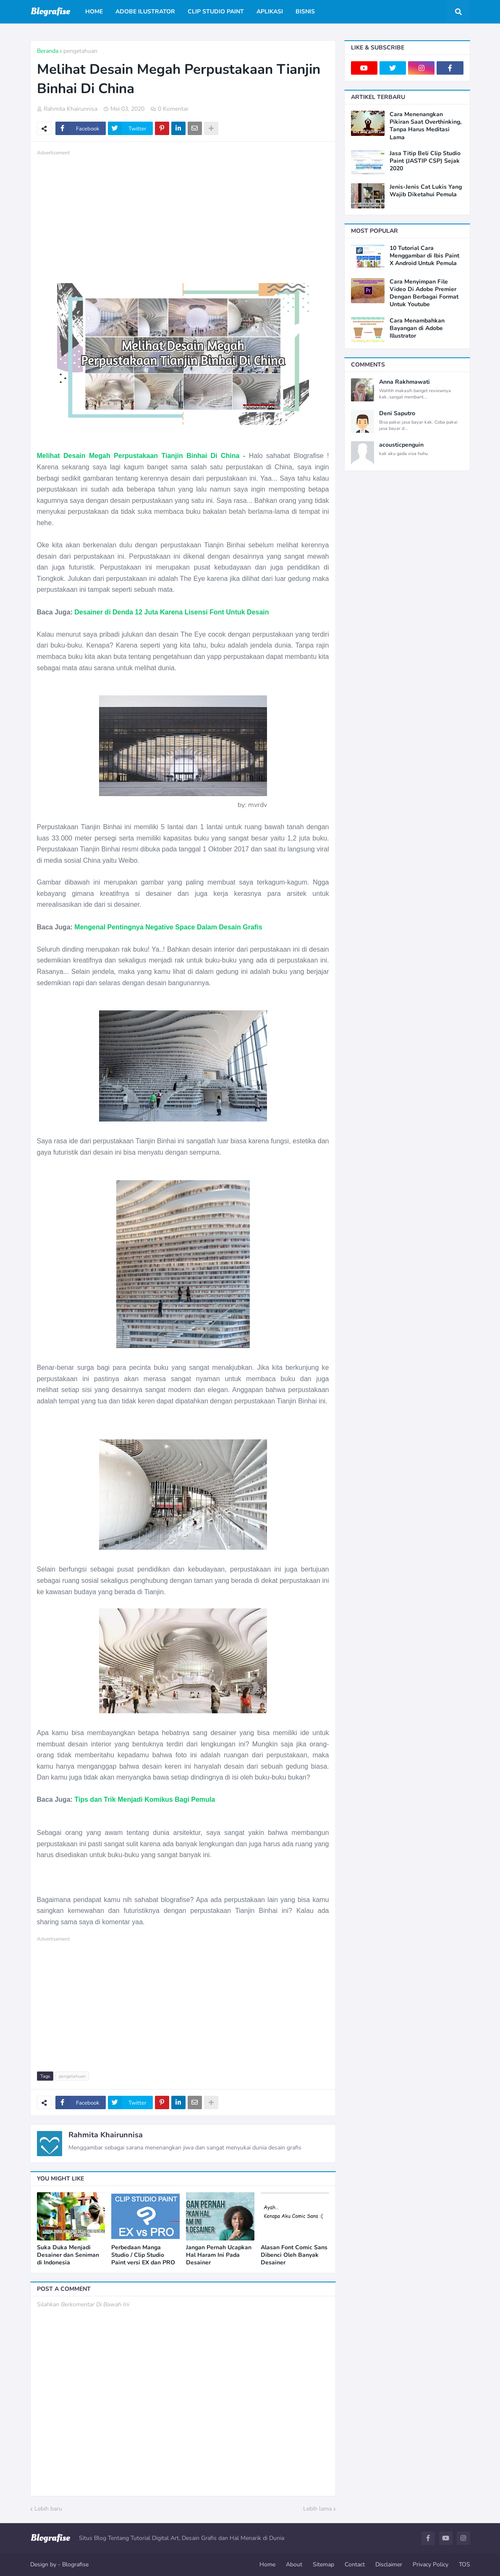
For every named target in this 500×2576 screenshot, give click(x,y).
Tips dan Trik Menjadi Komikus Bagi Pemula (144, 1799)
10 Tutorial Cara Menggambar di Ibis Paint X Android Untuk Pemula (424, 256)
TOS (464, 2564)
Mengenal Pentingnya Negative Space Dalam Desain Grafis (168, 927)
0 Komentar (173, 109)
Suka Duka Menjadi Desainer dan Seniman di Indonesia (68, 2255)
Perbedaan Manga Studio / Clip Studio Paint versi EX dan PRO (143, 2255)
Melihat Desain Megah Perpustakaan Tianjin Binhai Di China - (141, 455)
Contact (355, 2564)
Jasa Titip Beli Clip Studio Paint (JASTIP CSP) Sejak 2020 (425, 161)
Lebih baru (48, 2509)
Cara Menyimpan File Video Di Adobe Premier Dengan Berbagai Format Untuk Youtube (424, 293)
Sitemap (323, 2564)
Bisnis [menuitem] (305, 12)
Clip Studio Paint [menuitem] (216, 12)
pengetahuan (80, 51)
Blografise (75, 2564)
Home (267, 2564)
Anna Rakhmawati (404, 382)
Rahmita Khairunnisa (105, 2135)
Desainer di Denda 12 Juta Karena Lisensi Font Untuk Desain (171, 612)
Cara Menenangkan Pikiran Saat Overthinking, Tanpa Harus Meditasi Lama (425, 126)
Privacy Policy (430, 2564)
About (294, 2564)
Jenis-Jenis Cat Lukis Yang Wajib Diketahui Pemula (426, 190)
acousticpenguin (401, 445)
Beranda (47, 51)
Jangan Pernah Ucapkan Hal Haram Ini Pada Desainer (218, 2255)
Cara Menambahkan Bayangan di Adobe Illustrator (417, 328)
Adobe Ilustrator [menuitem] (145, 12)
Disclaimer (388, 2564)
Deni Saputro (397, 413)
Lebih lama (317, 2509)
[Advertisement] (183, 216)
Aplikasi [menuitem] (270, 12)
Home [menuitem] (94, 12)
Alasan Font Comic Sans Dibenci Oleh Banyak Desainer (294, 2255)
